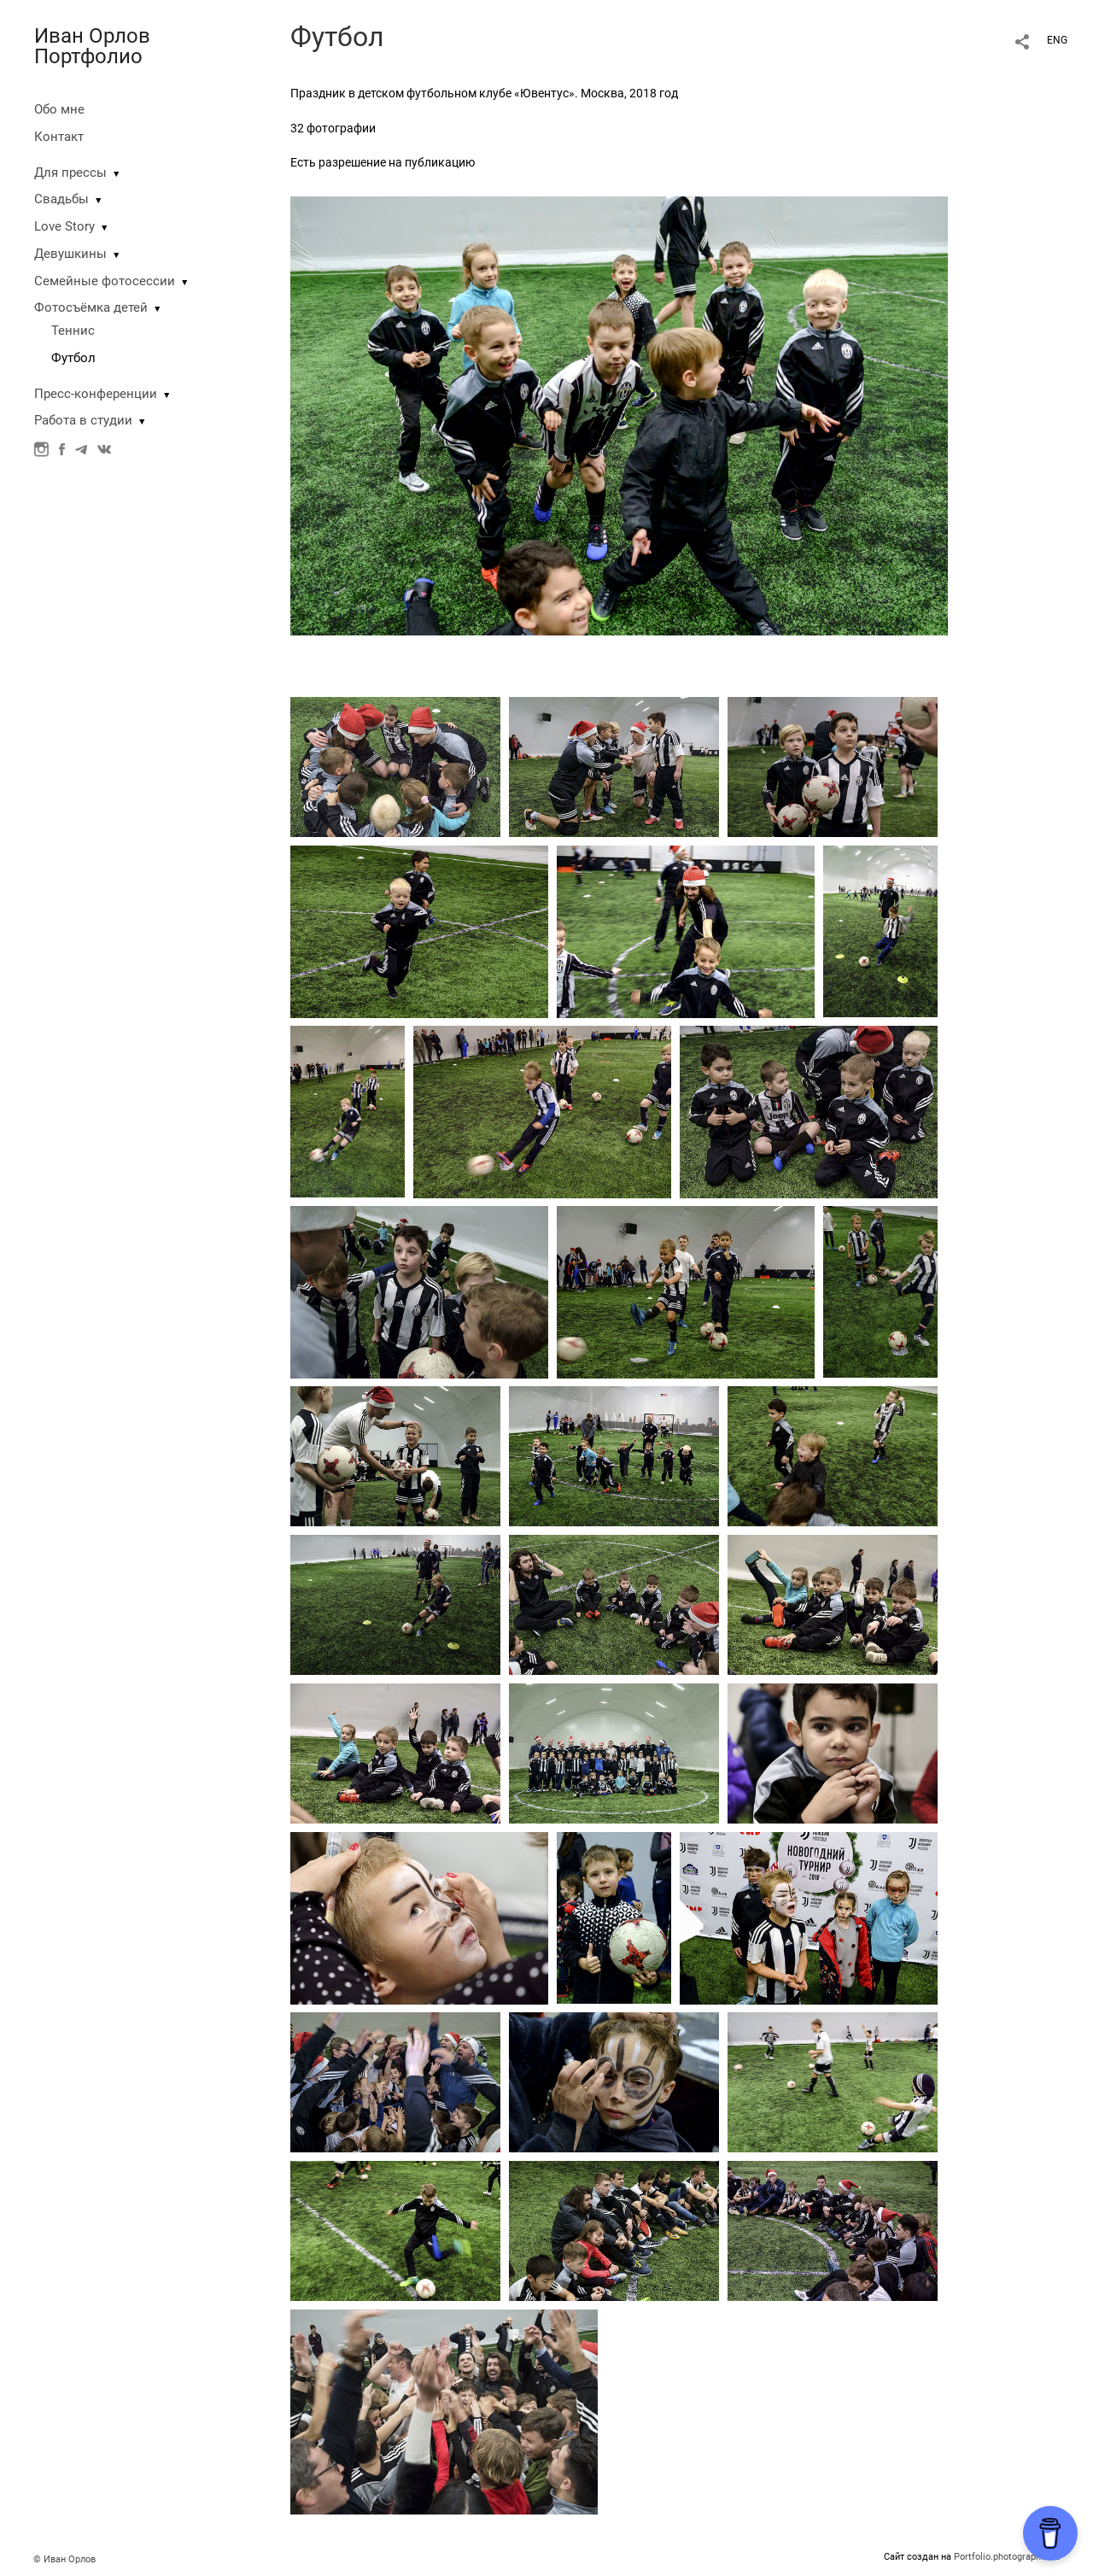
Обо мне (59, 109)
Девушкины (70, 253)
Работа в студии (83, 420)
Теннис (73, 330)
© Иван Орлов (64, 2559)
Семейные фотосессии (104, 281)
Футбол (73, 358)
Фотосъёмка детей (91, 307)
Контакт (59, 136)
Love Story (64, 226)
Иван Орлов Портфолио (92, 46)
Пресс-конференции (95, 393)
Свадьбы (61, 199)
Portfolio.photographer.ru (1007, 2556)
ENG (1057, 40)
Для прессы (70, 172)
